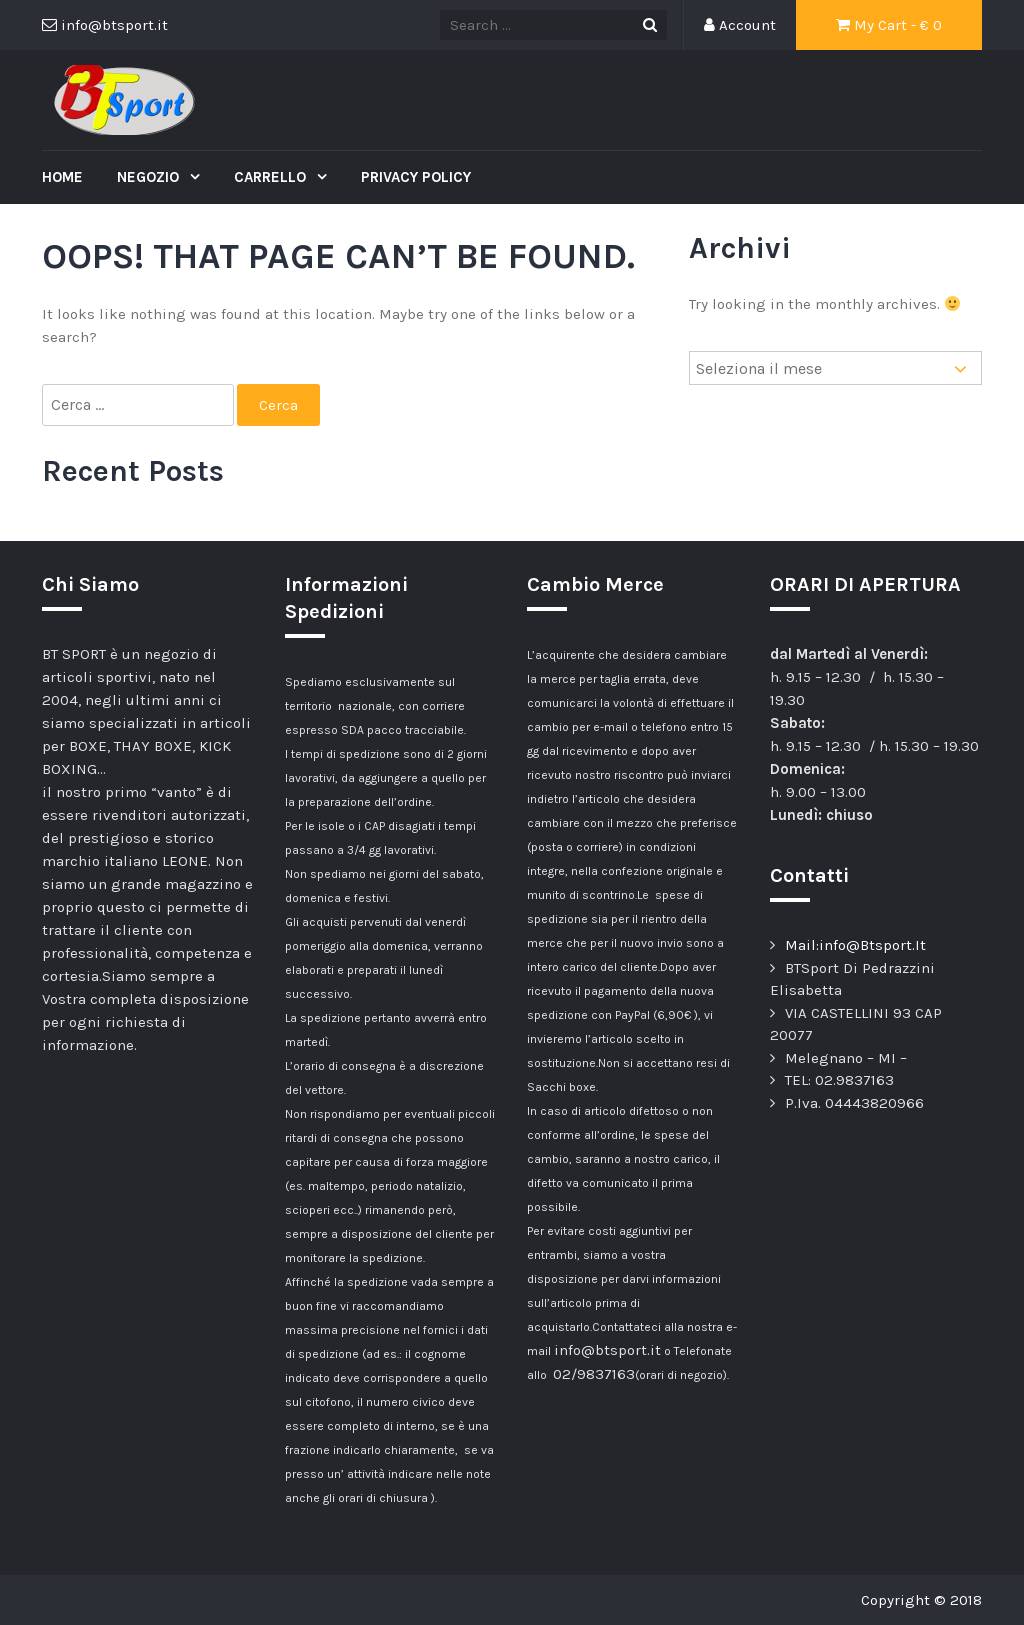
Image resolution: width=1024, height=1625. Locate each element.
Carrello (272, 177)
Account (740, 25)
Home (62, 177)
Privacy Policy (416, 177)
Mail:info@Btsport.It (855, 945)
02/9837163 (594, 1374)
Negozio (150, 177)
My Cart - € (889, 25)
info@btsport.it (607, 1350)
